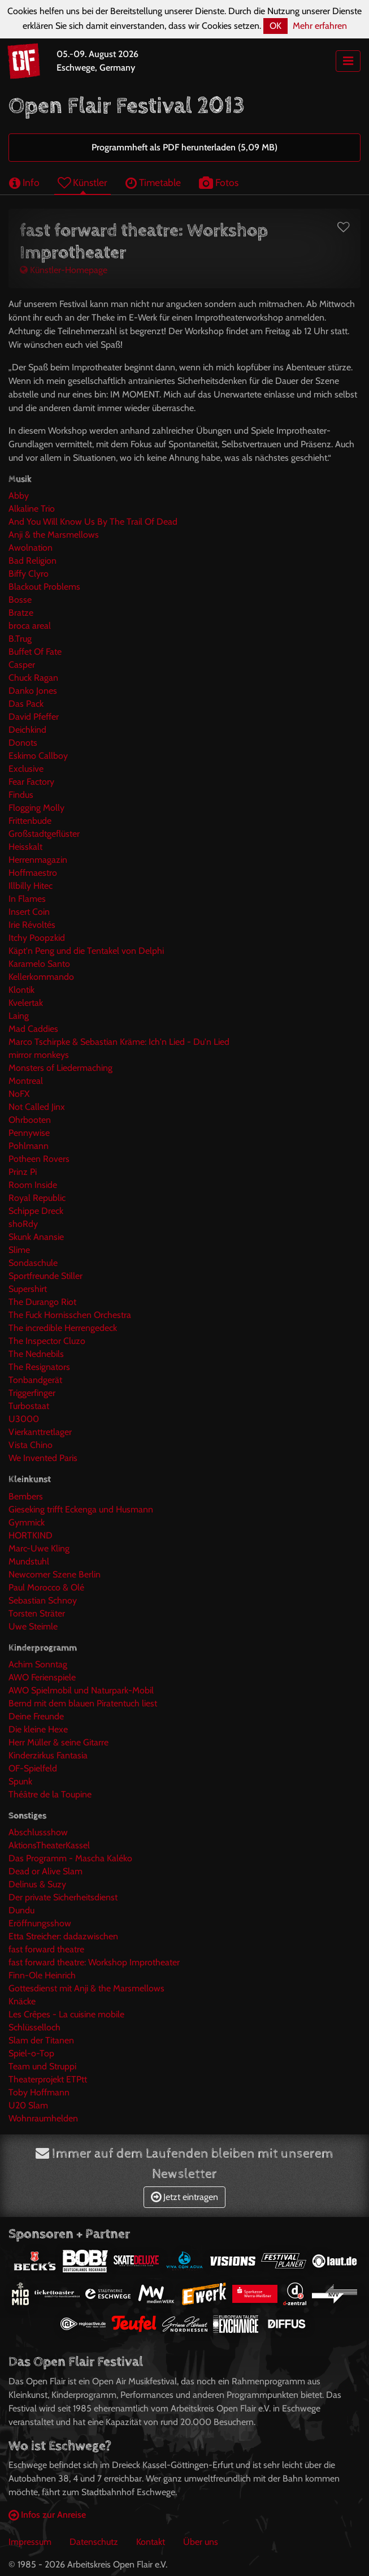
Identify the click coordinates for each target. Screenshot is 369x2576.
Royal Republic (37, 1197)
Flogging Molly (36, 807)
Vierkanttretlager (40, 1432)
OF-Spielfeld (32, 1768)
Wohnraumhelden (43, 2118)
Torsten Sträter (36, 1613)
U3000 (23, 1419)
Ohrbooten (29, 1119)
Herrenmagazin (37, 859)
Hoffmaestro (32, 872)
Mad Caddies (33, 1028)
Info (24, 182)
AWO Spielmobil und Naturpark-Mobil (81, 1690)
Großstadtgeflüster (44, 833)
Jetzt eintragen (184, 2197)
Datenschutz (94, 2541)
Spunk (20, 1781)
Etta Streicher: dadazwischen (63, 1936)
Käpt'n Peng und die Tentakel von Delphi (86, 950)
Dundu (21, 1910)
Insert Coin (29, 911)
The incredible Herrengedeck (62, 1327)
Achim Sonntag (37, 1664)
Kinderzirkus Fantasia (48, 1755)
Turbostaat (28, 1406)
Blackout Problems (44, 586)
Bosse (20, 599)
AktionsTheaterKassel (49, 1845)
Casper (21, 664)
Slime (19, 1249)
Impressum (29, 2541)
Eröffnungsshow (39, 1923)
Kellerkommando (41, 976)
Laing (18, 1015)
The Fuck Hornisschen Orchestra (69, 1314)
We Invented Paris (42, 1458)
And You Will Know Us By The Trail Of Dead (92, 521)
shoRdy (23, 1223)
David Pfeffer (33, 716)
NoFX (18, 1093)
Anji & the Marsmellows (53, 534)
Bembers (25, 1496)
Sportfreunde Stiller (45, 1275)
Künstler (82, 182)
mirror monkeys (38, 1054)
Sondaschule (33, 1262)
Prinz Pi (22, 1171)
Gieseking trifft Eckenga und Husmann (80, 1509)
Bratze (20, 612)
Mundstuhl (28, 1561)
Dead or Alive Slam (45, 1871)
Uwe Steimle (33, 1626)
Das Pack (26, 703)
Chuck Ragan (33, 677)
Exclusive (26, 768)
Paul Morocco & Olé (46, 1587)
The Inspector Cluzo (46, 1340)
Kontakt (150, 2541)
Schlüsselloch (34, 2027)
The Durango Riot (42, 1301)
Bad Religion (32, 560)
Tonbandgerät (35, 1380)
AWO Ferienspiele (42, 1677)
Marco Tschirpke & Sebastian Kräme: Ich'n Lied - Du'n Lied (118, 1041)
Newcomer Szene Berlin (54, 1574)
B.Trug (20, 638)
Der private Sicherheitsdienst (63, 1897)
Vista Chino (30, 1445)
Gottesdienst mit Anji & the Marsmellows (86, 1988)
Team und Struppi (42, 2066)
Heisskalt (25, 846)
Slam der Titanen (41, 2040)
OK (275, 25)
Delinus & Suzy (37, 1884)
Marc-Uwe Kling (39, 1548)
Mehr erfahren (320, 25)
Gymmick (26, 1522)
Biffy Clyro (28, 573)
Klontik (21, 989)
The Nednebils (36, 1353)
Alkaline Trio (31, 508)
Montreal (25, 1080)
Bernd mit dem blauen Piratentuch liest (82, 1703)
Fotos (218, 182)
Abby (18, 495)
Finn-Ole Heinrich (42, 1975)
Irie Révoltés (31, 924)
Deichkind (27, 729)
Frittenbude (29, 820)
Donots (22, 742)
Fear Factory (31, 781)
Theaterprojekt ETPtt (47, 2079)
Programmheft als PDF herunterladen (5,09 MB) (184, 147)
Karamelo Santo (39, 963)
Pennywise (29, 1132)
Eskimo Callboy (38, 755)
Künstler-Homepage (63, 270)
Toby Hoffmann (39, 2092)
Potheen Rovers (39, 1158)
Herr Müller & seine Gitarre (58, 1742)
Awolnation (30, 547)
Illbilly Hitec (30, 885)
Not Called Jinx (36, 1106)
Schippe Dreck (35, 1210)
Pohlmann (28, 1145)
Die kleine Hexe (38, 1729)
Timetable (153, 182)
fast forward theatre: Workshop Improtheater (94, 1962)
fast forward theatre (46, 1949)
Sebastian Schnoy (42, 1600)
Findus (20, 794)
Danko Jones (32, 690)
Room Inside (32, 1184)
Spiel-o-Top (31, 2053)
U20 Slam (28, 2105)
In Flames (27, 898)
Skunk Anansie (36, 1236)
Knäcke (22, 2001)
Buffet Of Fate (35, 651)
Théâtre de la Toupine (50, 1794)
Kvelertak (25, 1002)
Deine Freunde (36, 1716)
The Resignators (39, 1367)
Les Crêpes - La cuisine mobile (66, 2014)
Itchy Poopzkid (36, 937)
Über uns (200, 2541)
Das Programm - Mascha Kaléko (70, 1858)
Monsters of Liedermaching (60, 1067)
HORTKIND (30, 1535)
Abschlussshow (38, 1832)
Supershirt (27, 1288)
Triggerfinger (31, 1393)
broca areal (29, 625)
